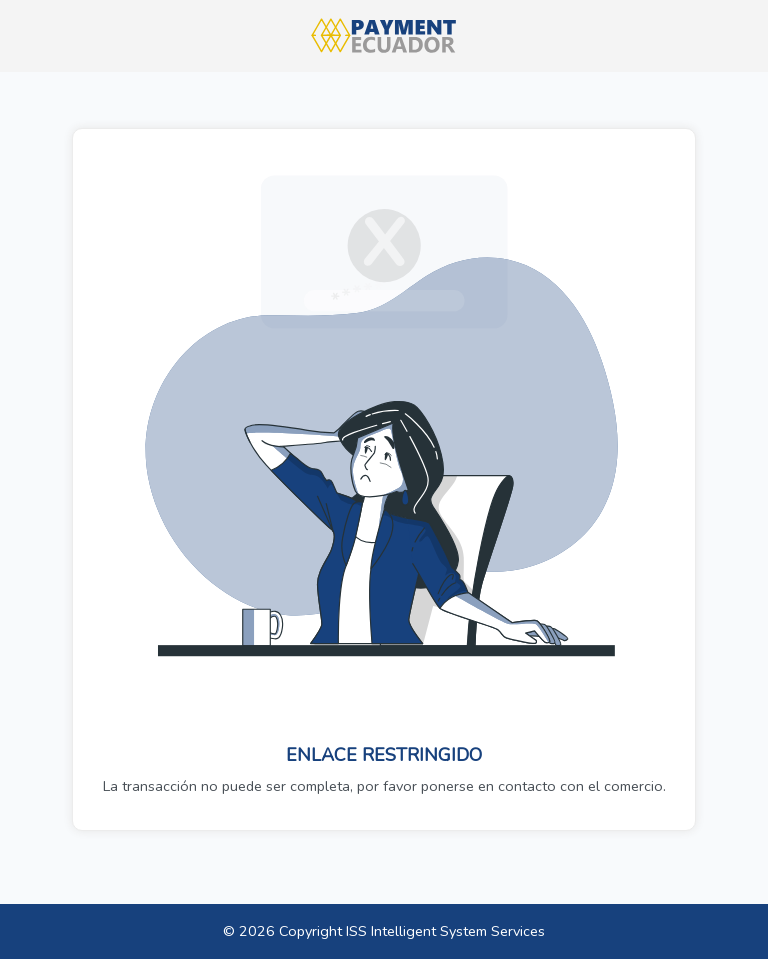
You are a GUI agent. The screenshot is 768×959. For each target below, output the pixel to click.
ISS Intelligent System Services (445, 931)
